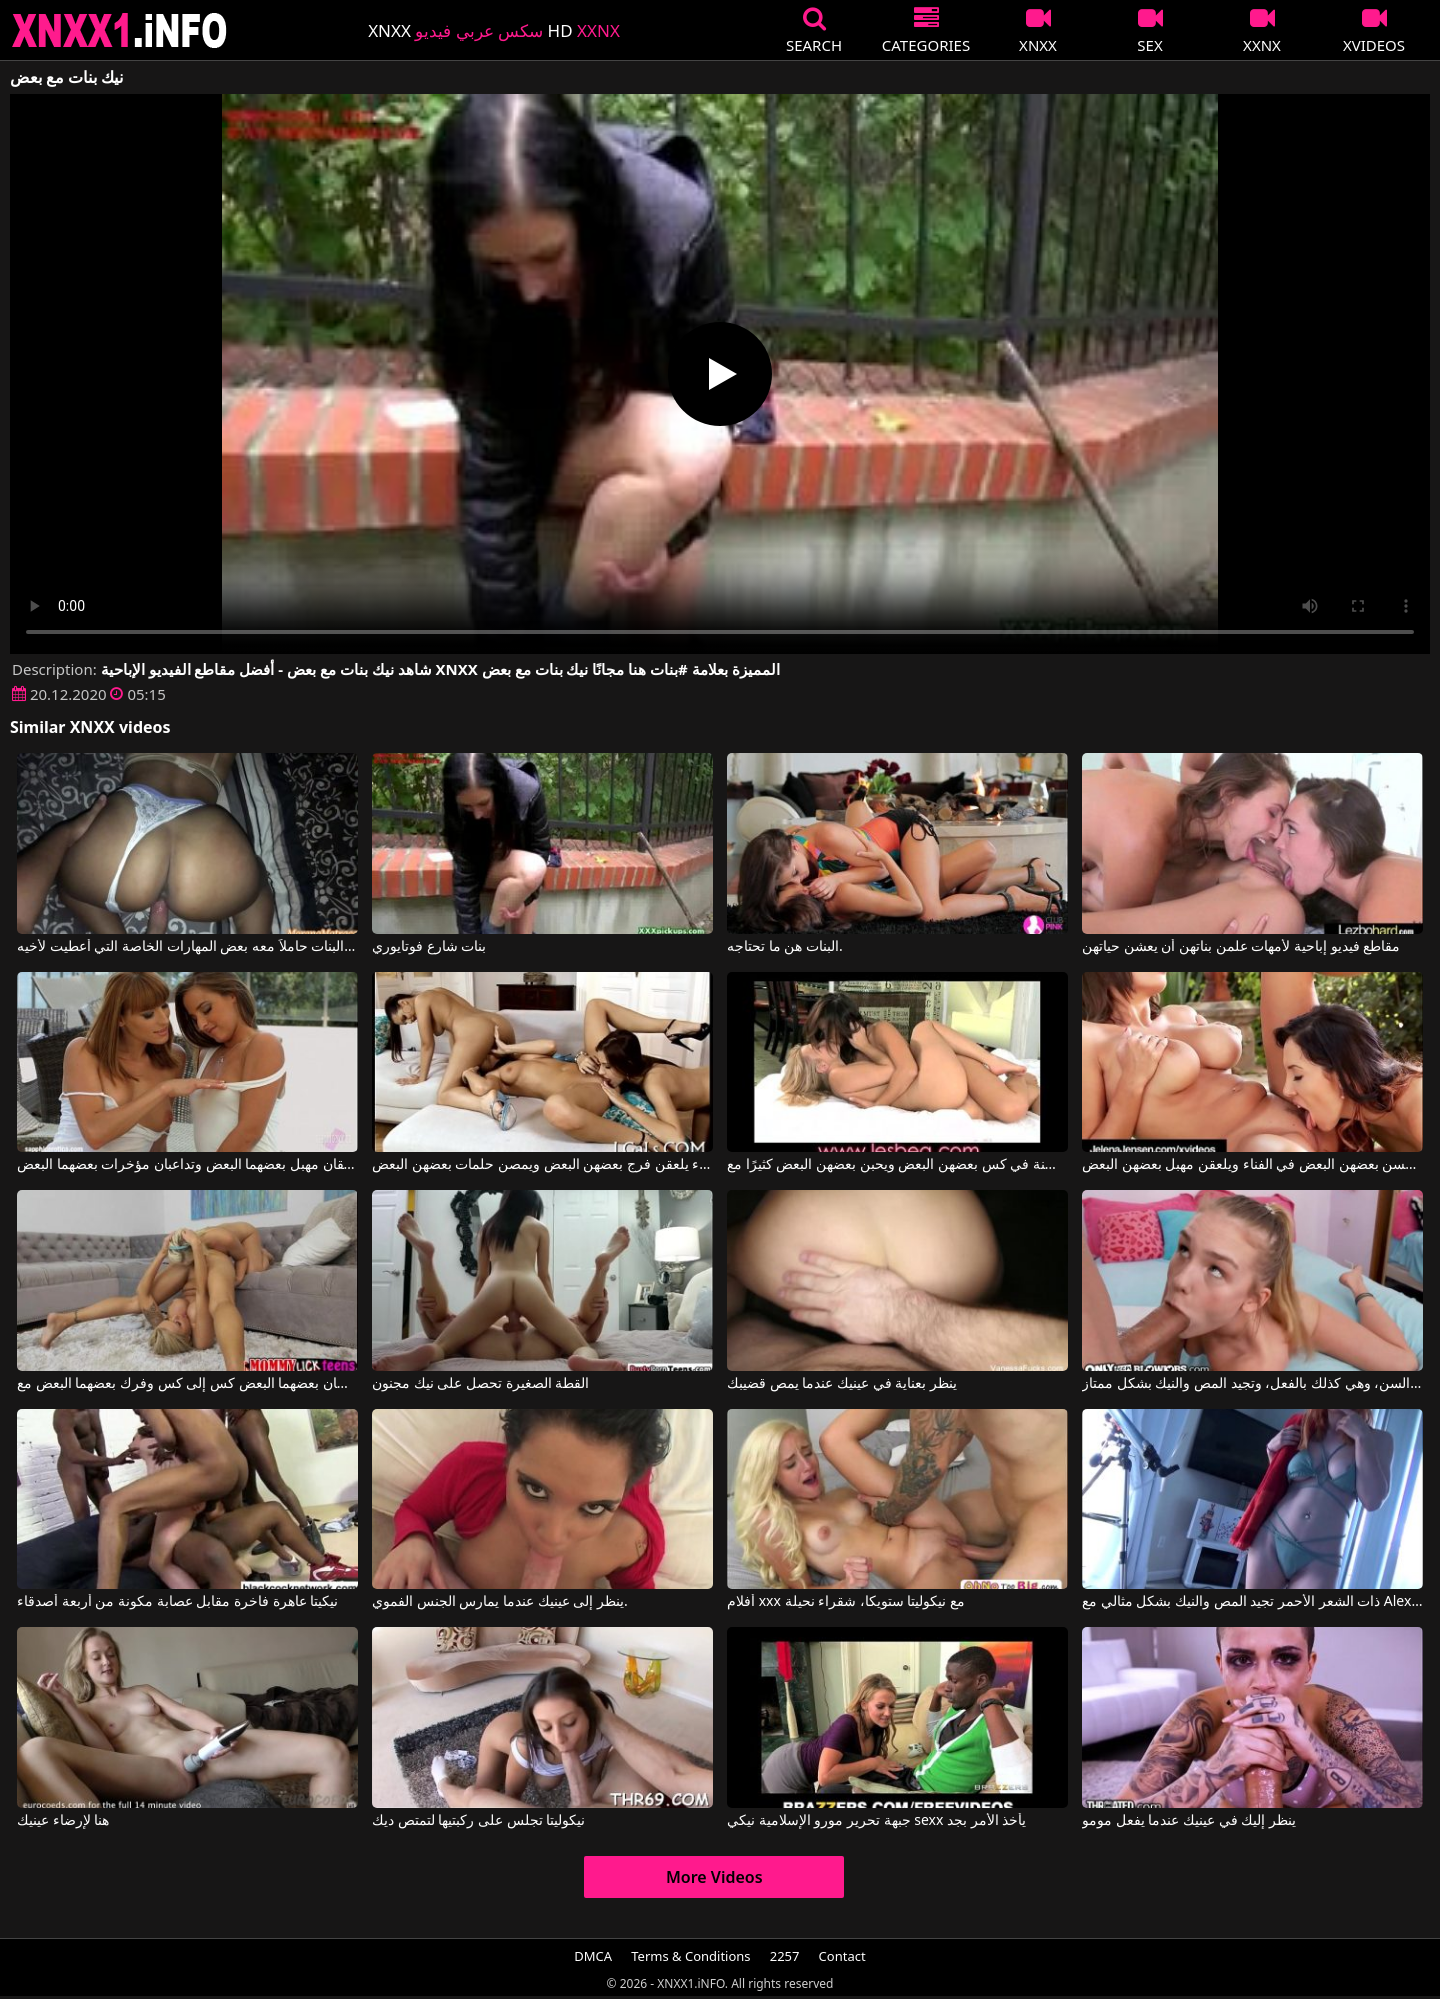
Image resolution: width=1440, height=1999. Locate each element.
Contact (842, 1956)
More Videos (714, 1877)
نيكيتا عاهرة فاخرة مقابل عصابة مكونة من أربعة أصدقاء (177, 1602)
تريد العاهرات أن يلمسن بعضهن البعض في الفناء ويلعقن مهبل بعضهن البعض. (1252, 1165)
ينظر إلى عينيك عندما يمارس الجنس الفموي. (500, 1602)
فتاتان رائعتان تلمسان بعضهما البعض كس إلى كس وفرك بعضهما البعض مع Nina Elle (187, 1384)
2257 (785, 1956)
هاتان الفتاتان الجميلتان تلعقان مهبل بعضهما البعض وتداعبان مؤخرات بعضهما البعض (187, 1165)
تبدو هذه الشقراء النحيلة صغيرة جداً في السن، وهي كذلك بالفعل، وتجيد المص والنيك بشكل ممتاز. (1252, 1384)
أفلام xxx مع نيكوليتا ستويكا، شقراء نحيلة (846, 1602)
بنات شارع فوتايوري (429, 947)
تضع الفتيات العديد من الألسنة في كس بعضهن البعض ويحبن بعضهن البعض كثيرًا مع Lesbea (897, 1165)
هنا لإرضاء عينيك (63, 1821)
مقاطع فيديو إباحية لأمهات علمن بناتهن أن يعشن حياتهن (1241, 947)
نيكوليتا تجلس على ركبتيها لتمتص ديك (478, 1821)
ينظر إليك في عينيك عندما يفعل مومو (1189, 1821)
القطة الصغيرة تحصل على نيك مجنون (480, 1384)
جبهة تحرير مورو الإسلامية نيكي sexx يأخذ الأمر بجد (876, 1821)
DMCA (593, 1956)
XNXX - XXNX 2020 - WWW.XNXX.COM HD (120, 30)
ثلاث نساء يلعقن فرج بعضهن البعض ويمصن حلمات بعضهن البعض (542, 1165)
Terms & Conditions (690, 1956)
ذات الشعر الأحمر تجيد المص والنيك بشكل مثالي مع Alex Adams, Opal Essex (1252, 1602)
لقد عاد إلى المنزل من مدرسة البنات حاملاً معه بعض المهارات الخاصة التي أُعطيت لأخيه (187, 947)
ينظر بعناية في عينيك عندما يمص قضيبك (842, 1384)
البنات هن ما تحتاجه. (785, 947)
